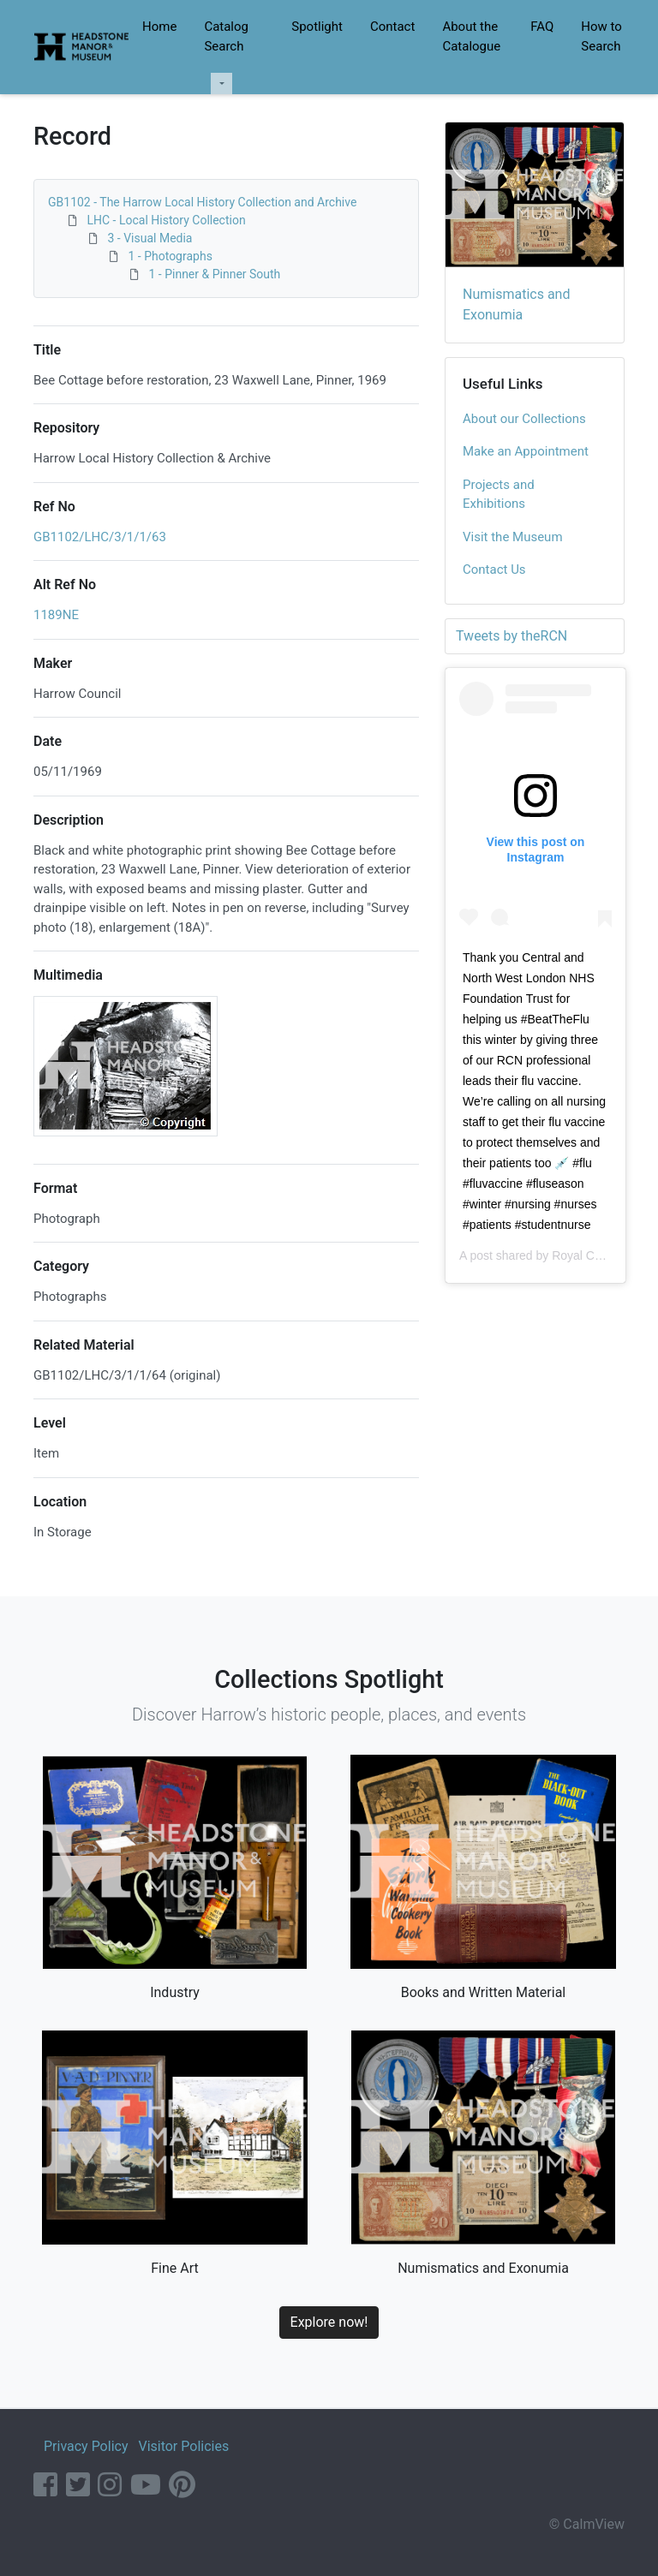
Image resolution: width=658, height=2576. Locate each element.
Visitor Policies (183, 2446)
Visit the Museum (513, 537)
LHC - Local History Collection (166, 220)
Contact (392, 26)
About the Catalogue (471, 36)
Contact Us (494, 569)
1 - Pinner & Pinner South (214, 274)
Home (159, 26)
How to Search (601, 36)
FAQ (541, 26)
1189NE (56, 615)
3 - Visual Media (149, 238)
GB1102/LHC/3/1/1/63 (99, 537)
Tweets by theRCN (511, 636)
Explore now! (329, 2322)
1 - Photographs (170, 256)
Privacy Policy (86, 2446)
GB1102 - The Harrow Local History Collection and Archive (202, 202)
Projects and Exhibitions (499, 494)
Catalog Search (226, 36)
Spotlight (317, 26)
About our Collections (524, 418)
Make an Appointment (526, 451)
